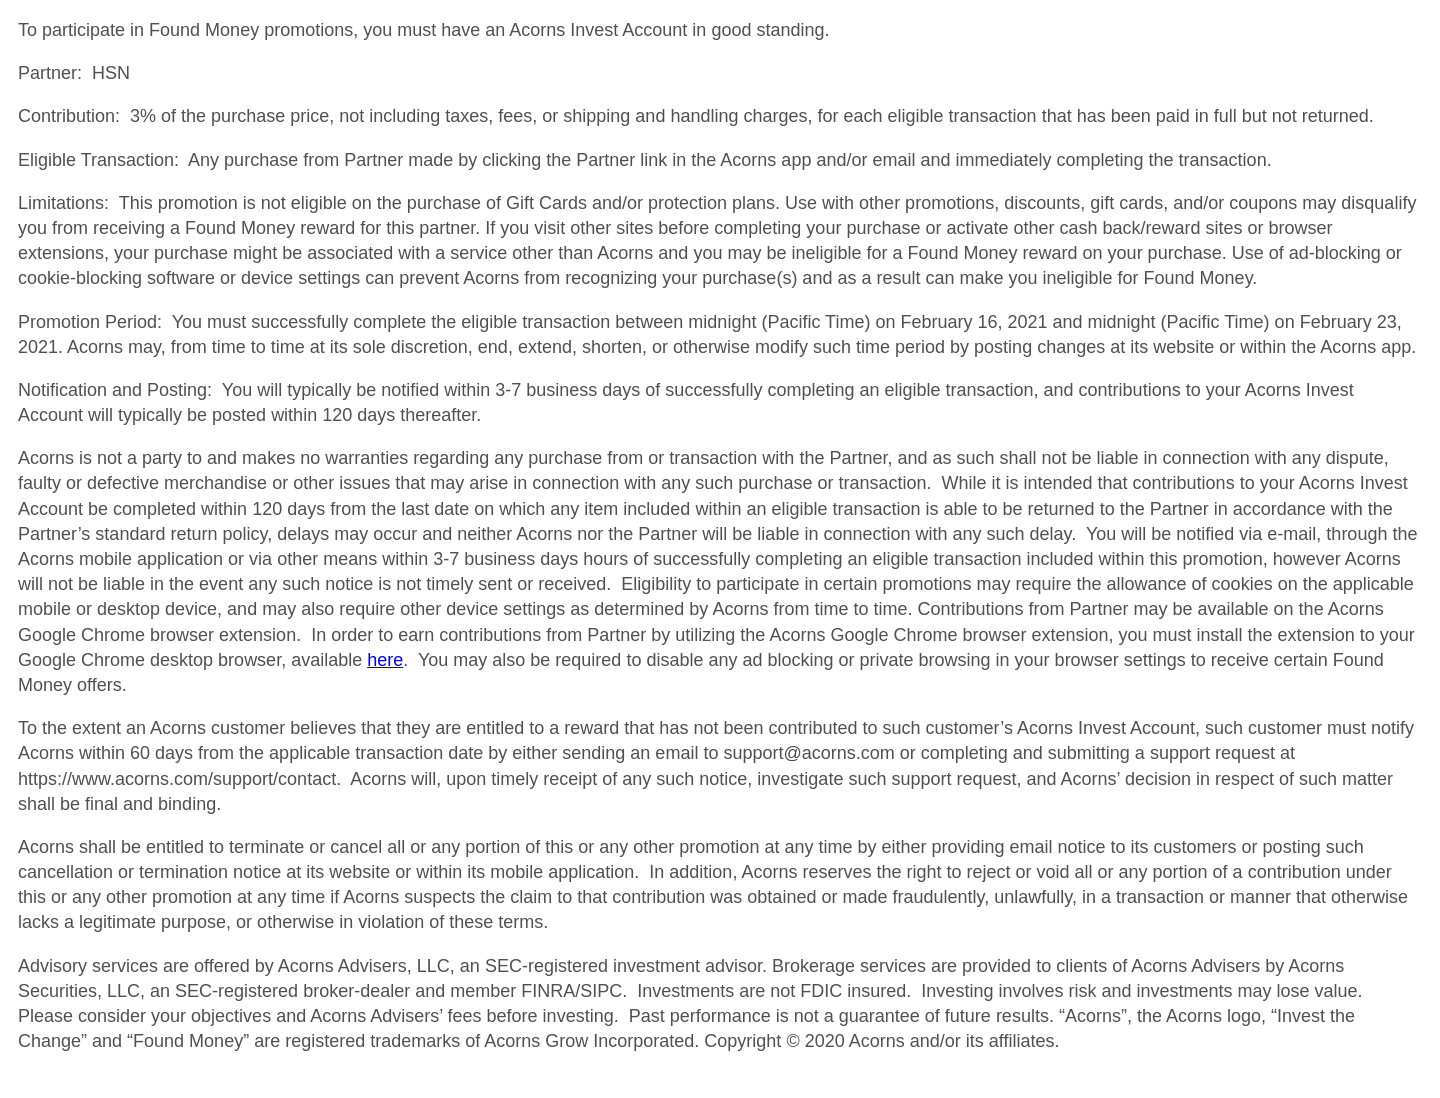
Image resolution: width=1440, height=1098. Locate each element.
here (385, 660)
